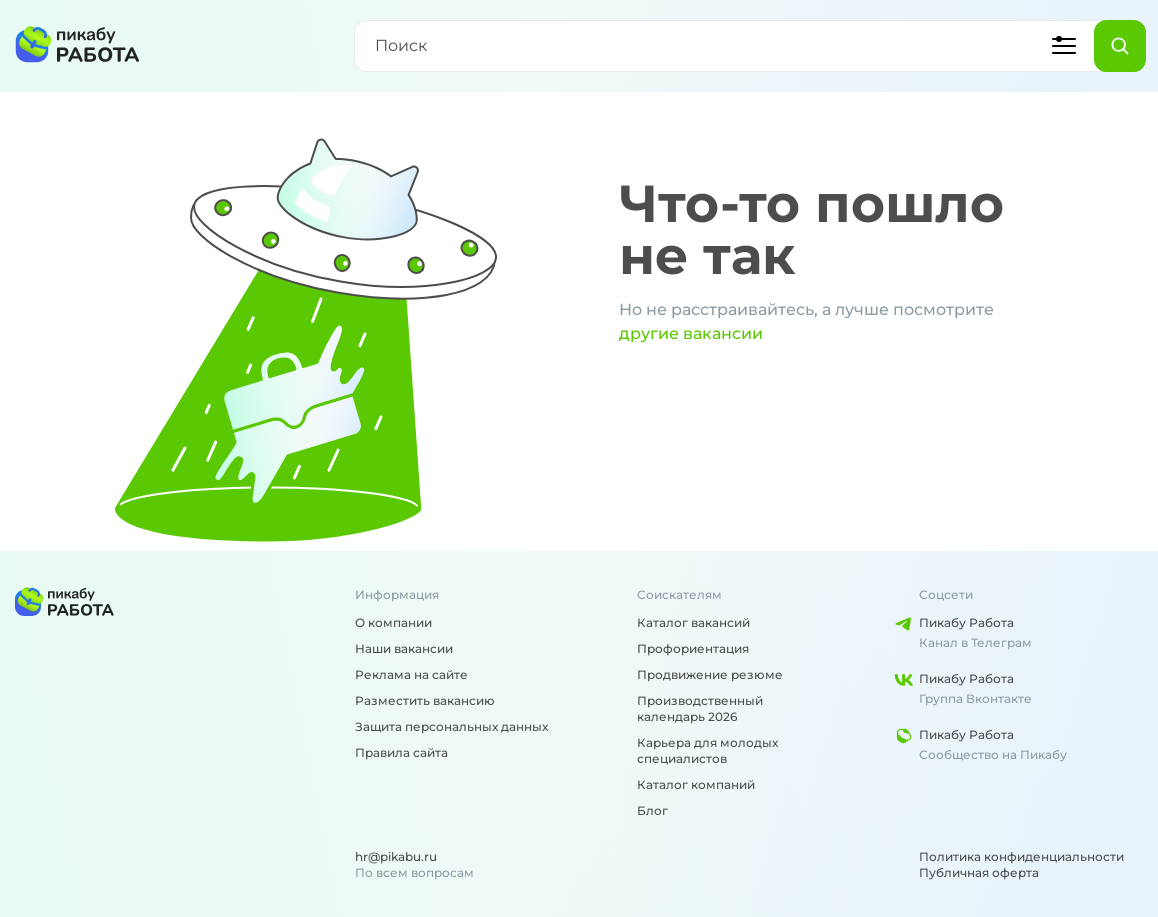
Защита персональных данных (451, 726)
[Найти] (1120, 46)
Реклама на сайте (411, 674)
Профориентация (693, 648)
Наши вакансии (404, 648)
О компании (393, 622)
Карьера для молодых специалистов (707, 750)
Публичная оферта (979, 872)
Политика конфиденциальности (1021, 856)
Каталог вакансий (693, 622)
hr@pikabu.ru (396, 856)
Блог (652, 810)
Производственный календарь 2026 (700, 708)
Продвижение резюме (710, 674)
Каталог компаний (696, 784)
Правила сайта (401, 752)
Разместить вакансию (425, 700)
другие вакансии (691, 333)
